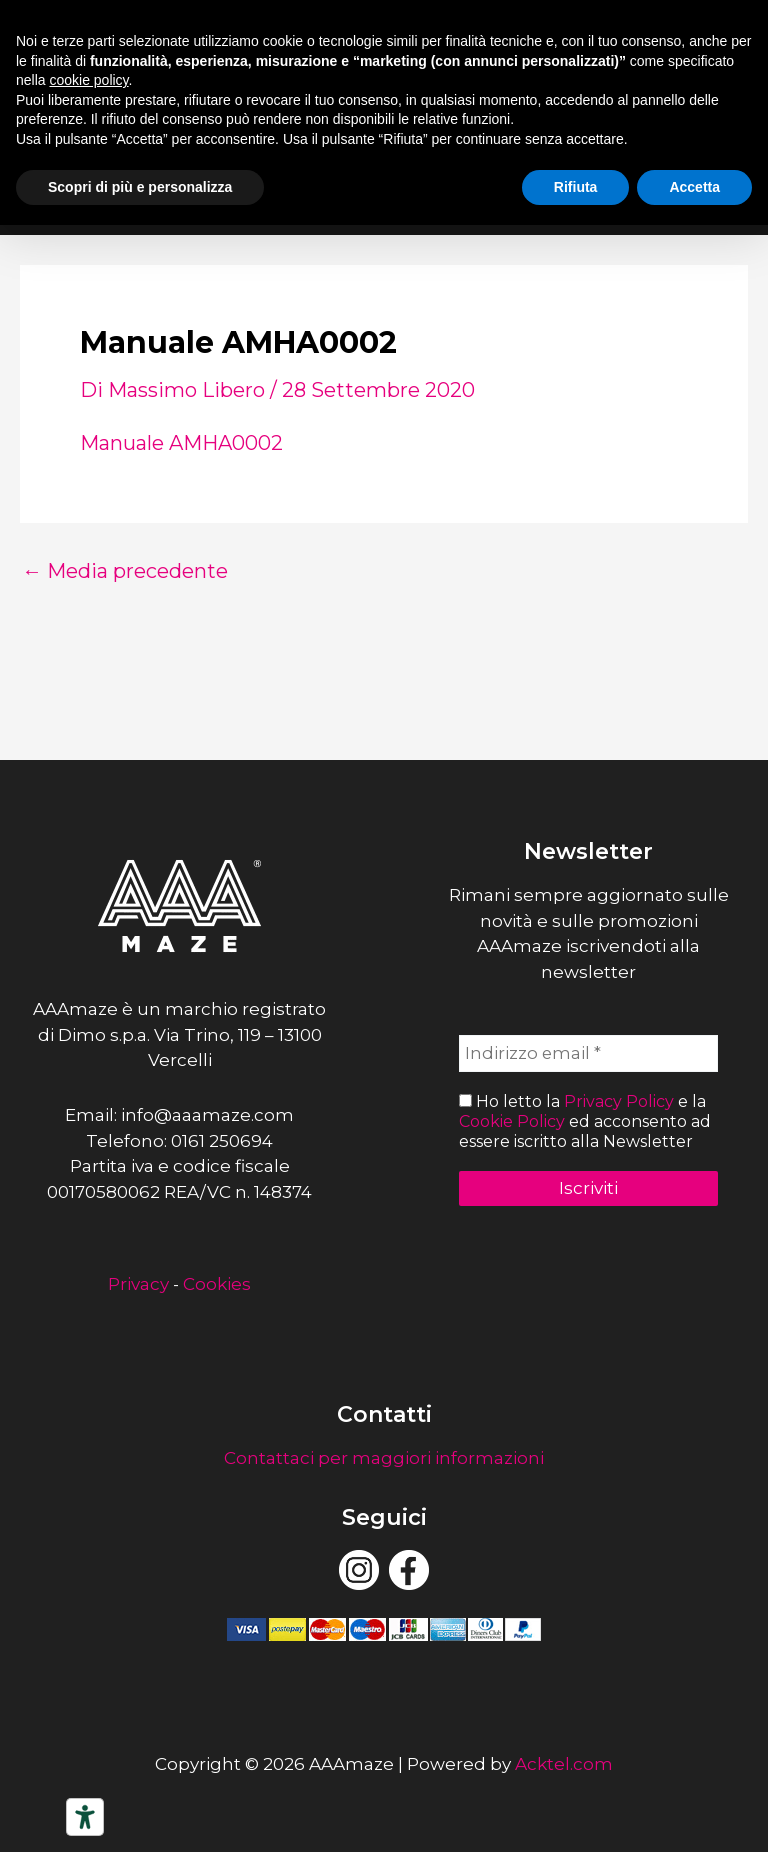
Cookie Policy (512, 1121)
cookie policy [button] (88, 80)
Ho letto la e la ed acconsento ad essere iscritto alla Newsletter (585, 1121)
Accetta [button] (694, 187)
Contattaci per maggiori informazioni (384, 1458)
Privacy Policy (619, 1102)
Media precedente (125, 571)
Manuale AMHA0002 (181, 443)
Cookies (217, 1284)
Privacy (138, 1284)
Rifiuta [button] (576, 187)
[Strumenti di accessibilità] (85, 1817)
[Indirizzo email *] (588, 1054)
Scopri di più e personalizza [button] (140, 187)
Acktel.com (564, 1764)
